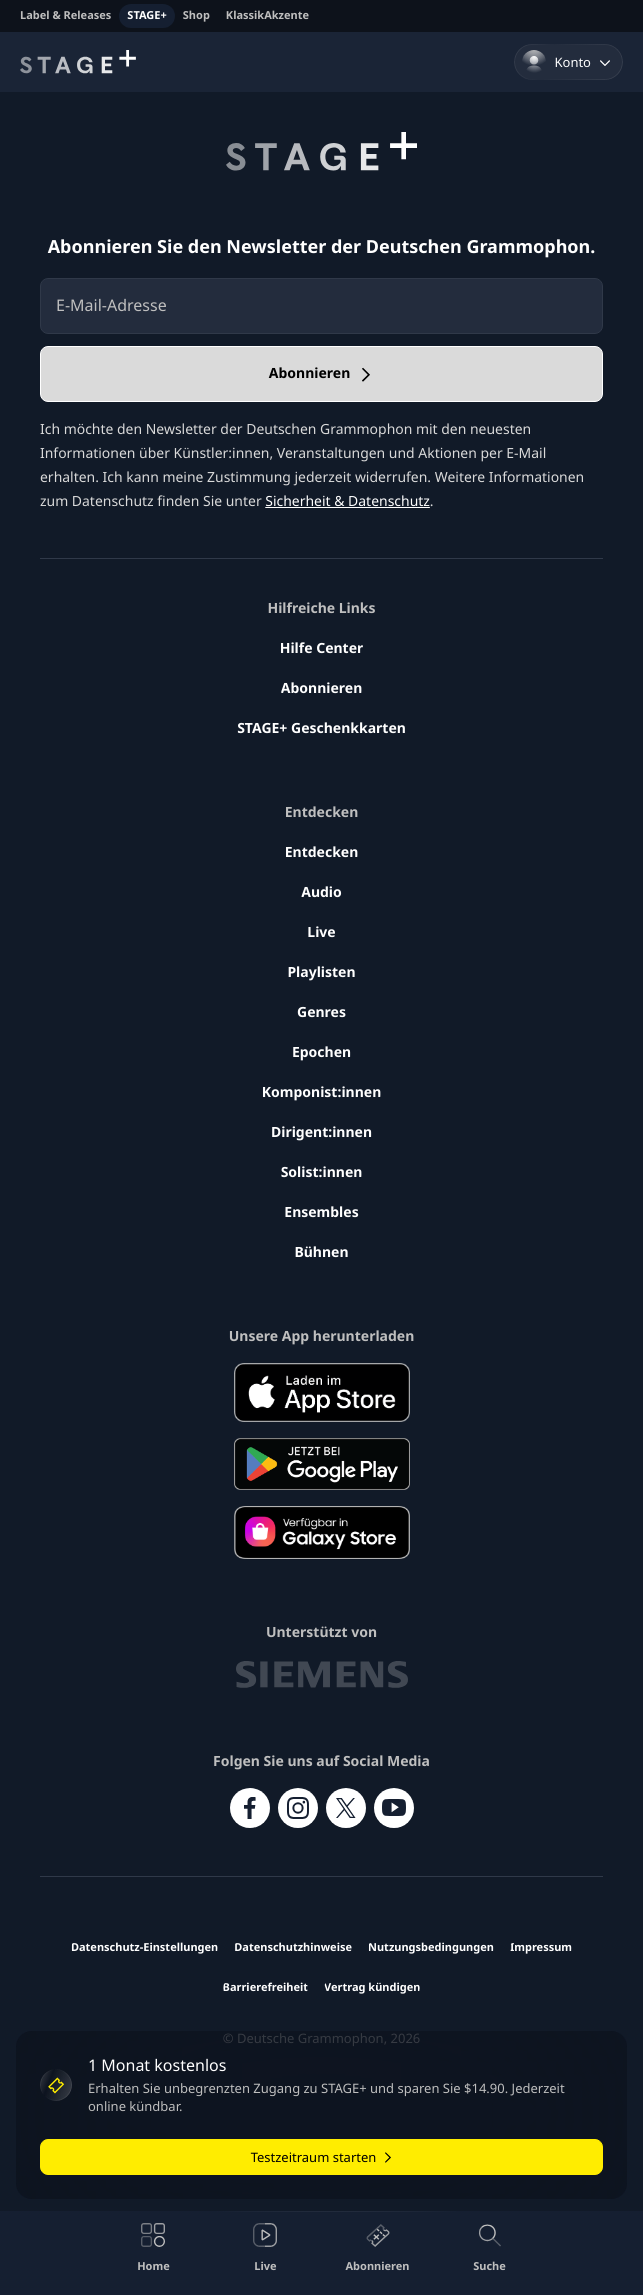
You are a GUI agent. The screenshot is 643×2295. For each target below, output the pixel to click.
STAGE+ (146, 15)
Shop (196, 15)
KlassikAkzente (267, 15)
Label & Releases (65, 15)
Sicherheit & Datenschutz (347, 501)
